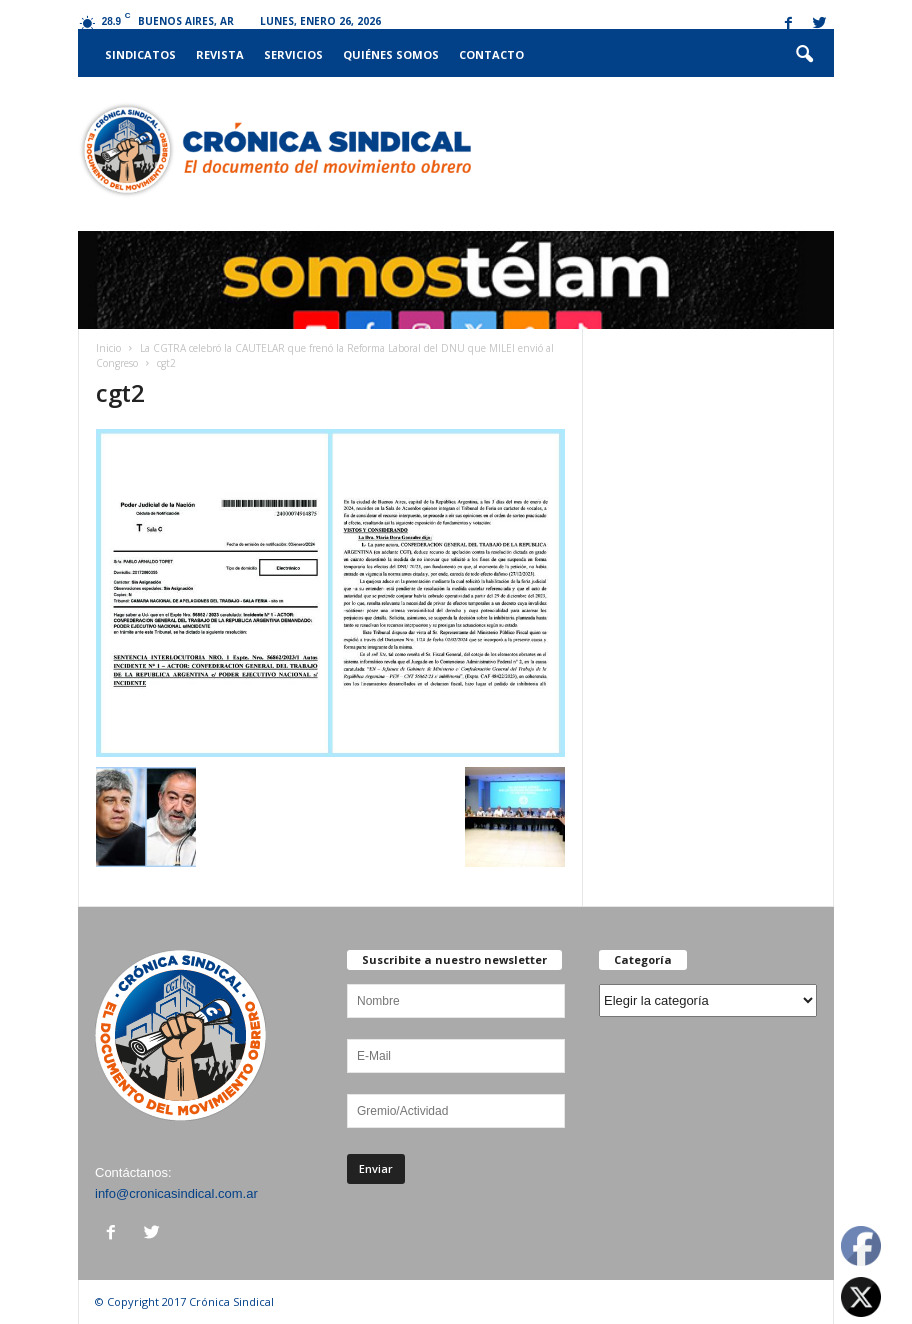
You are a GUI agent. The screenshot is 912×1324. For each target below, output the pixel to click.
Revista (220, 54)
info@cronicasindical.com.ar (176, 1193)
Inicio (108, 348)
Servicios (293, 54)
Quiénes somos (391, 54)
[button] (804, 55)
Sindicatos (140, 54)
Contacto (491, 54)
